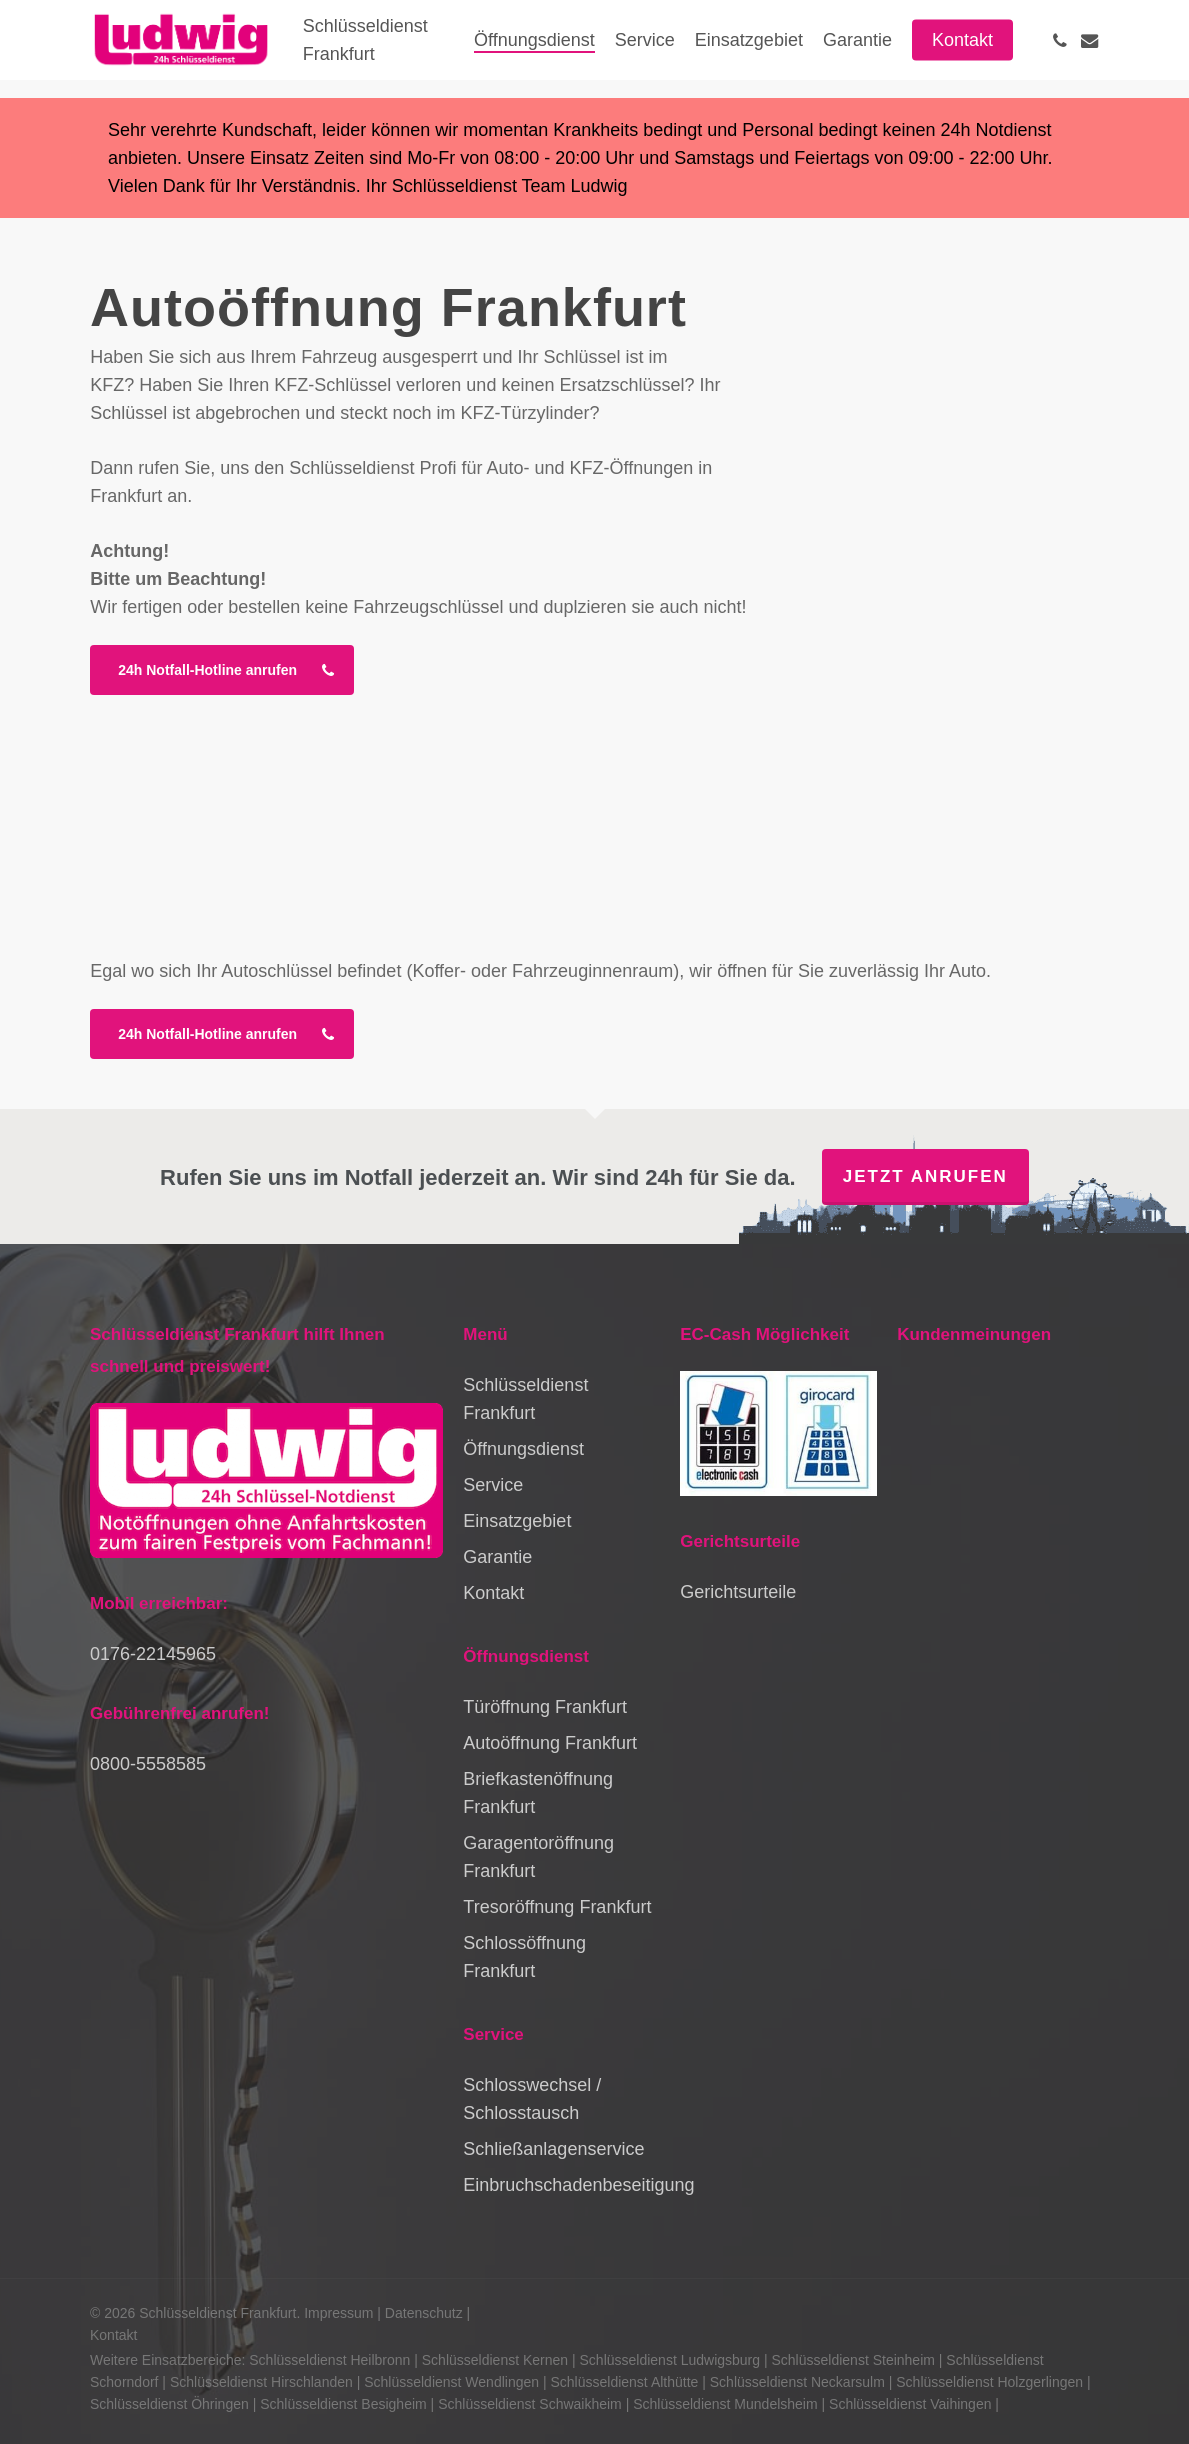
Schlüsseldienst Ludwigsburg (670, 2360)
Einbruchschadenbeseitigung (561, 2185)
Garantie (497, 1557)
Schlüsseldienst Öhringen (169, 2404)
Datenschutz (424, 2313)
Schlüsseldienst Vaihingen (910, 2404)
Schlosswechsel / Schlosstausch (532, 2099)
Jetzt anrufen (925, 1176)
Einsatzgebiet (517, 1521)
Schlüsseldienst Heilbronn (329, 2360)
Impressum (338, 2313)
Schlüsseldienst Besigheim (343, 2404)
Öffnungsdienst (523, 1449)
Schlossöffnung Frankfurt (524, 1957)
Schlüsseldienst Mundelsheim (725, 2404)
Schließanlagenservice (553, 2149)
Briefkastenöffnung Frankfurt (538, 1793)
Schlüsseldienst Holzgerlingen (989, 2382)
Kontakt (493, 1593)
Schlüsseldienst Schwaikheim (530, 2404)
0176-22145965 (153, 1654)
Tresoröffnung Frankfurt (557, 1907)
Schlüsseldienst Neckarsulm (797, 2382)
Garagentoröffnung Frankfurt (538, 1857)
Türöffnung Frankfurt (545, 1707)
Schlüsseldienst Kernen (495, 2360)
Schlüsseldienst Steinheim (853, 2360)
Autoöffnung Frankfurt (550, 1743)
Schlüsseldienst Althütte (624, 2382)
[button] (222, 670)
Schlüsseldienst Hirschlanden (261, 2382)
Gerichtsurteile (738, 1592)
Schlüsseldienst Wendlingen (451, 2382)
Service (493, 1485)
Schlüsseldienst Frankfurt (525, 1399)
